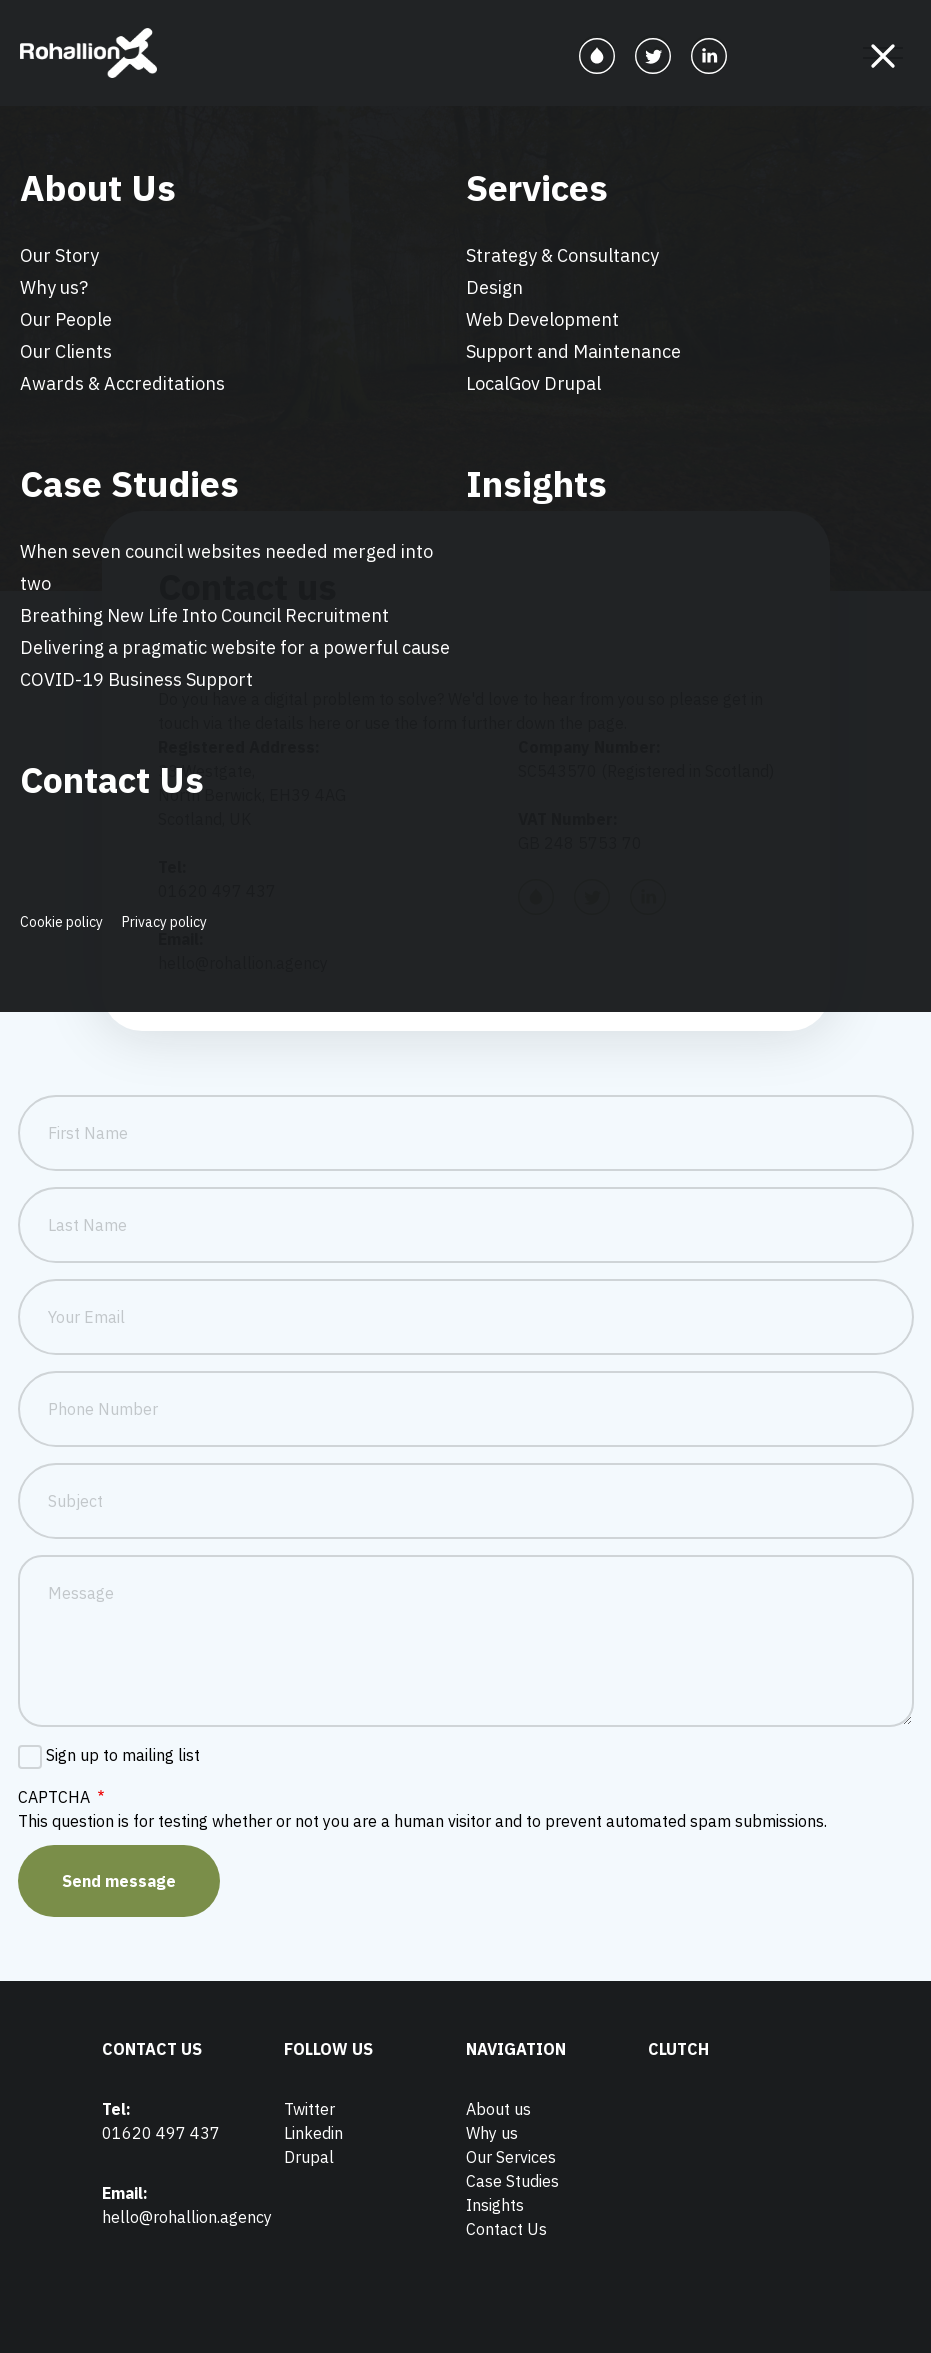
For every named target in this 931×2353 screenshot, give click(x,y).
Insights (536, 483)
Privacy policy (164, 922)
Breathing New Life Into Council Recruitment (204, 615)
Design (494, 287)
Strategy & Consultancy (562, 255)
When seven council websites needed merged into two (226, 567)
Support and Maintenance (573, 351)
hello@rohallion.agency (187, 2217)
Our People (66, 319)
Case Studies (129, 483)
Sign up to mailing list (123, 1755)
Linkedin (313, 2133)
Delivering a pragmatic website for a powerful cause (235, 647)
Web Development (542, 319)
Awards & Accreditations (122, 383)
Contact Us (112, 779)
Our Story (59, 255)
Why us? (54, 287)
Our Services (511, 2157)
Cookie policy (61, 922)
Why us (492, 2133)
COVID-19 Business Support (136, 679)
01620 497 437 (161, 2133)
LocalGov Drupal (533, 383)
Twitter (309, 2109)
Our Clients (66, 351)
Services (537, 187)
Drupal (309, 2157)
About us (498, 2109)
